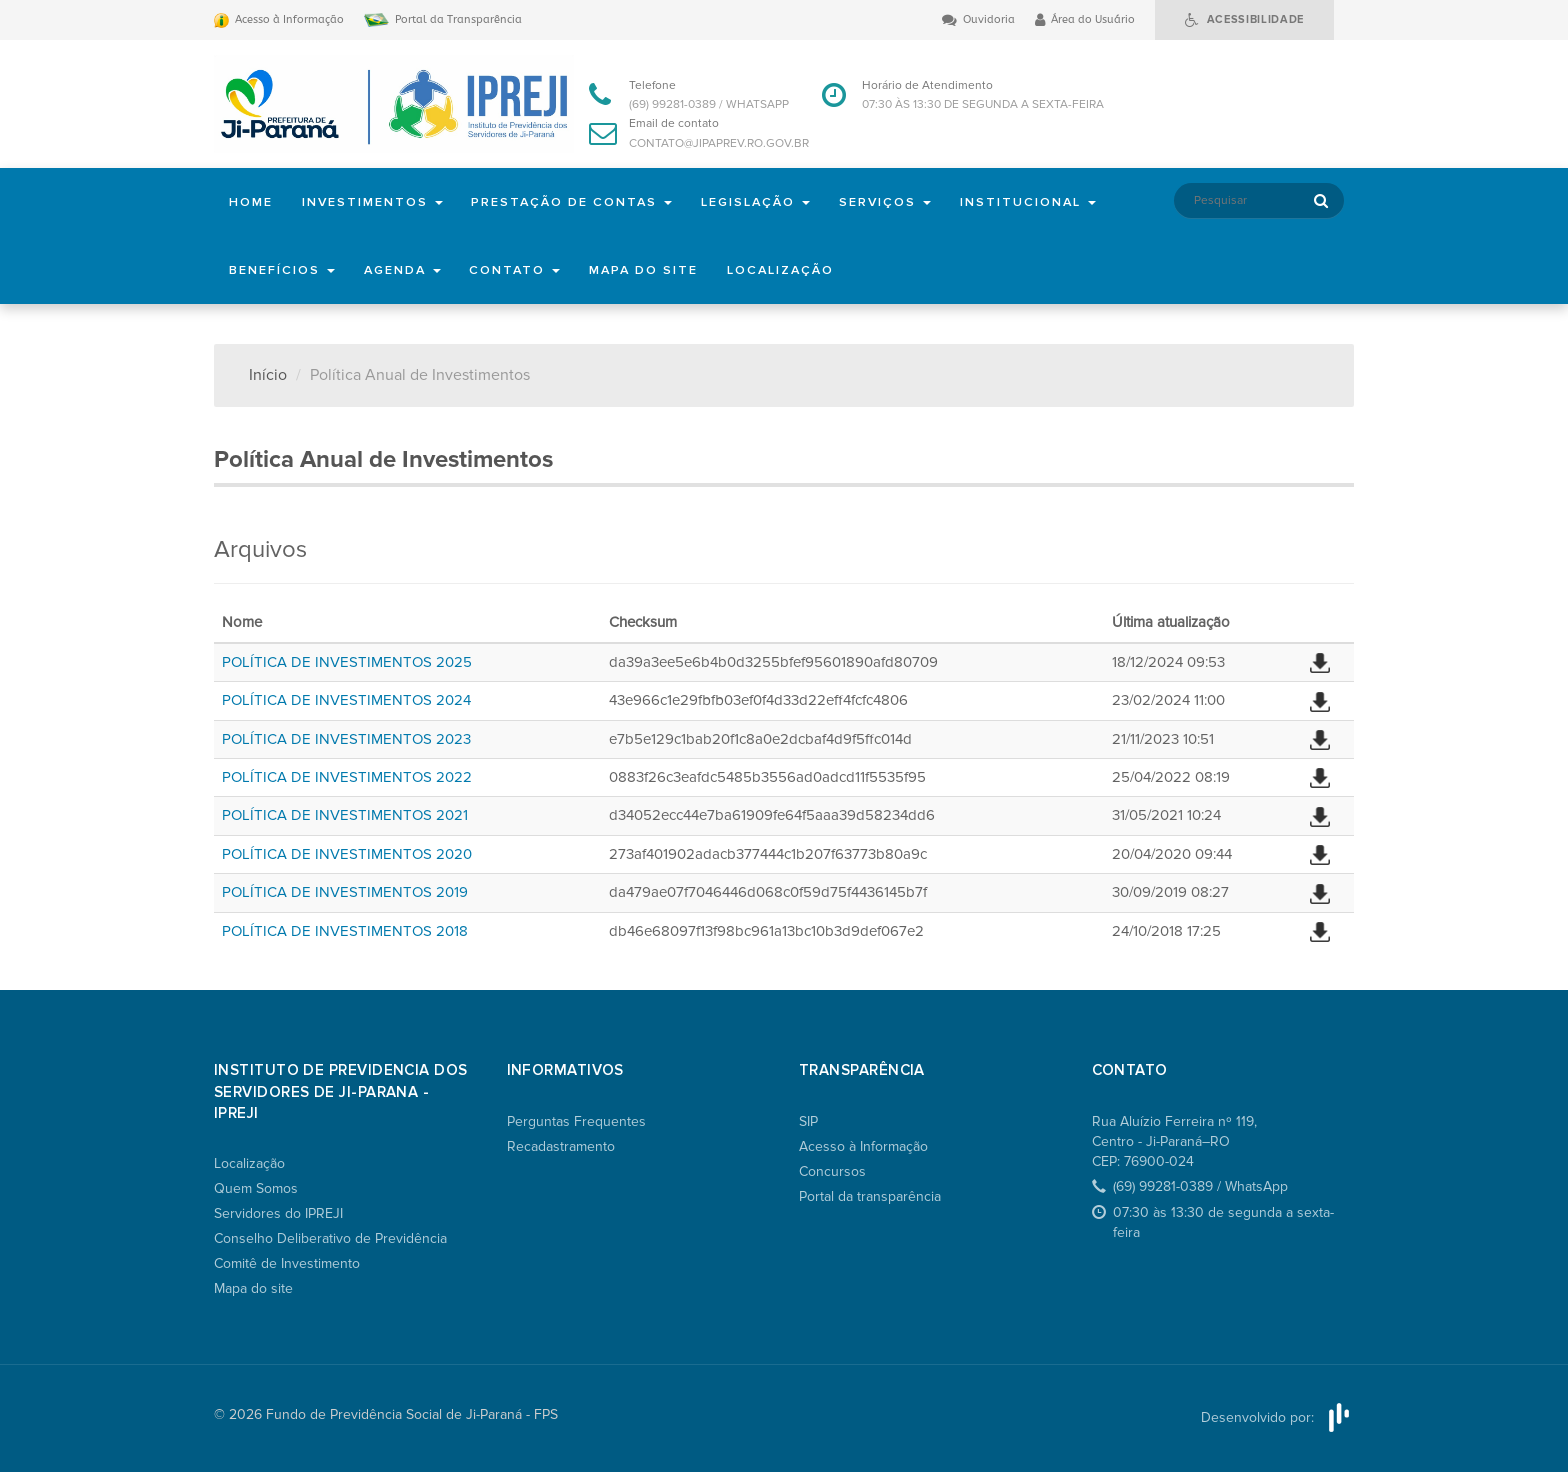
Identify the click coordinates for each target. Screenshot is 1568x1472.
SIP (808, 1121)
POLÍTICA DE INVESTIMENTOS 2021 (345, 815)
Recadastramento (561, 1146)
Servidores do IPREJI (278, 1213)
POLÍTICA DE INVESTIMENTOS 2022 (347, 777)
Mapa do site (653, 270)
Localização (794, 270)
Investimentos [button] (375, 202)
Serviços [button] (899, 202)
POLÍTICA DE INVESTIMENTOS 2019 (345, 892)
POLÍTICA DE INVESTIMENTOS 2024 (346, 700)
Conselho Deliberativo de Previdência (330, 1238)
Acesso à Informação (863, 1146)
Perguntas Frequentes (576, 1121)
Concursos (832, 1171)
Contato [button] (521, 270)
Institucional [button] (1044, 202)
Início (268, 375)
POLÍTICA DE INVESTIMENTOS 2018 (345, 931)
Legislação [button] (767, 202)
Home (251, 202)
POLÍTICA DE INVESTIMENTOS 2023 (346, 739)
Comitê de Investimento (287, 1263)
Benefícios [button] (282, 270)
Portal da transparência (870, 1196)
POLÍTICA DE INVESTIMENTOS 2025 (347, 662)
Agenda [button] (405, 270)
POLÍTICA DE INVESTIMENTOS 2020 (347, 854)
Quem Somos (256, 1188)
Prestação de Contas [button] (579, 202)
